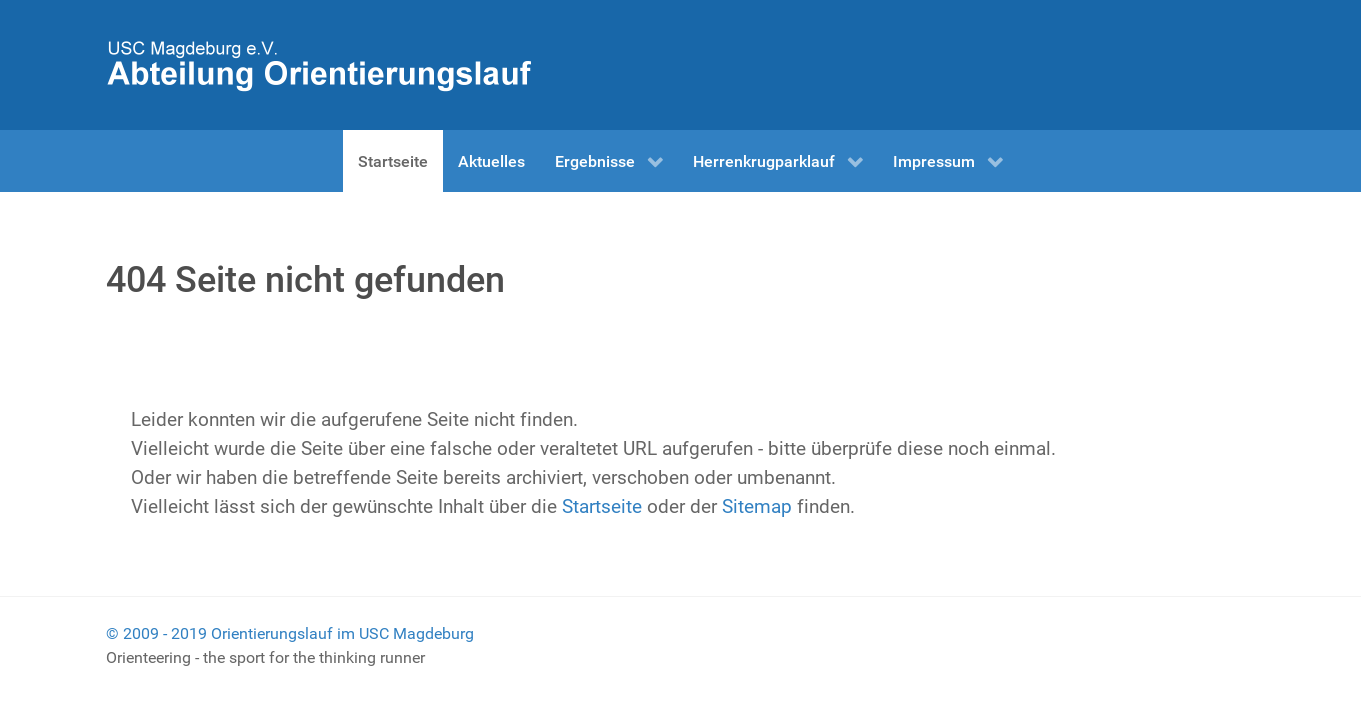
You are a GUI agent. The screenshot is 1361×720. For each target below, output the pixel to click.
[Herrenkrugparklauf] (318, 63)
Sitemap (757, 506)
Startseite (602, 506)
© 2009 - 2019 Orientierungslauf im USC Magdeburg (290, 633)
